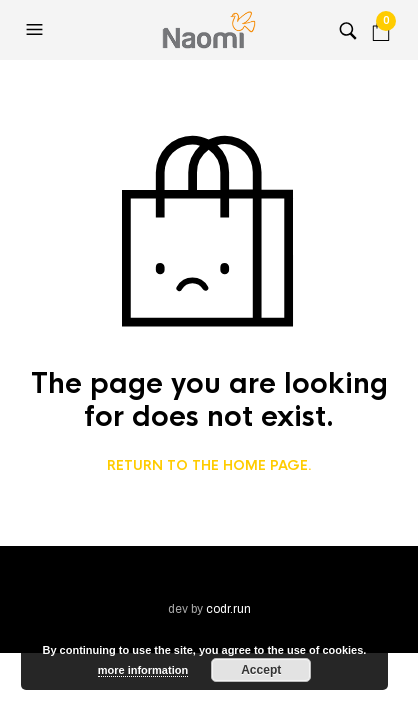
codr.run (228, 609)
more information (143, 670)
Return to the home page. (209, 466)
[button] (37, 30)
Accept (261, 670)
